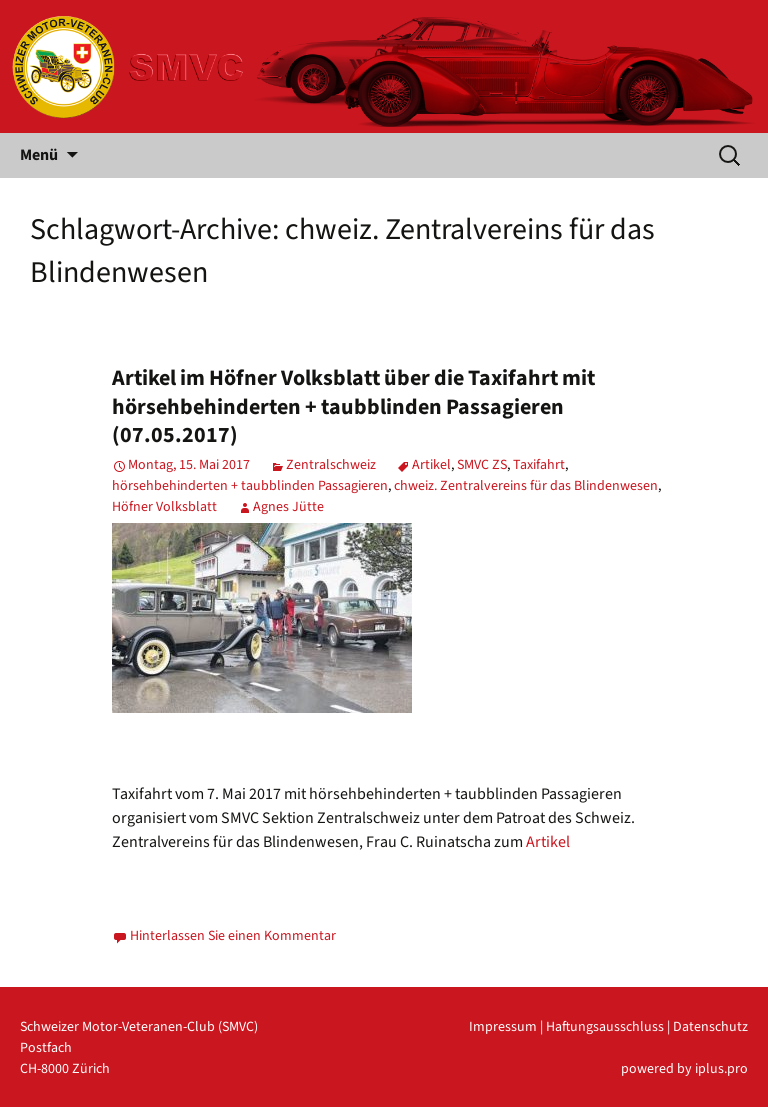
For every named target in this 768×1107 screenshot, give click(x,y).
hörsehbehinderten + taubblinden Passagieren (250, 486)
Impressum (503, 1027)
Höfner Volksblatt (164, 507)
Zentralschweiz (331, 465)
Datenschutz (710, 1027)
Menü (39, 155)
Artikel (431, 465)
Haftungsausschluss (605, 1027)
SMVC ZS (482, 465)
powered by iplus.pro (684, 1069)
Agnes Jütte (288, 507)
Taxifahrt (539, 465)
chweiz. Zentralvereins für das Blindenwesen (526, 486)
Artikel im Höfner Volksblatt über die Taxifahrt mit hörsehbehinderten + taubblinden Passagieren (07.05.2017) (353, 406)
